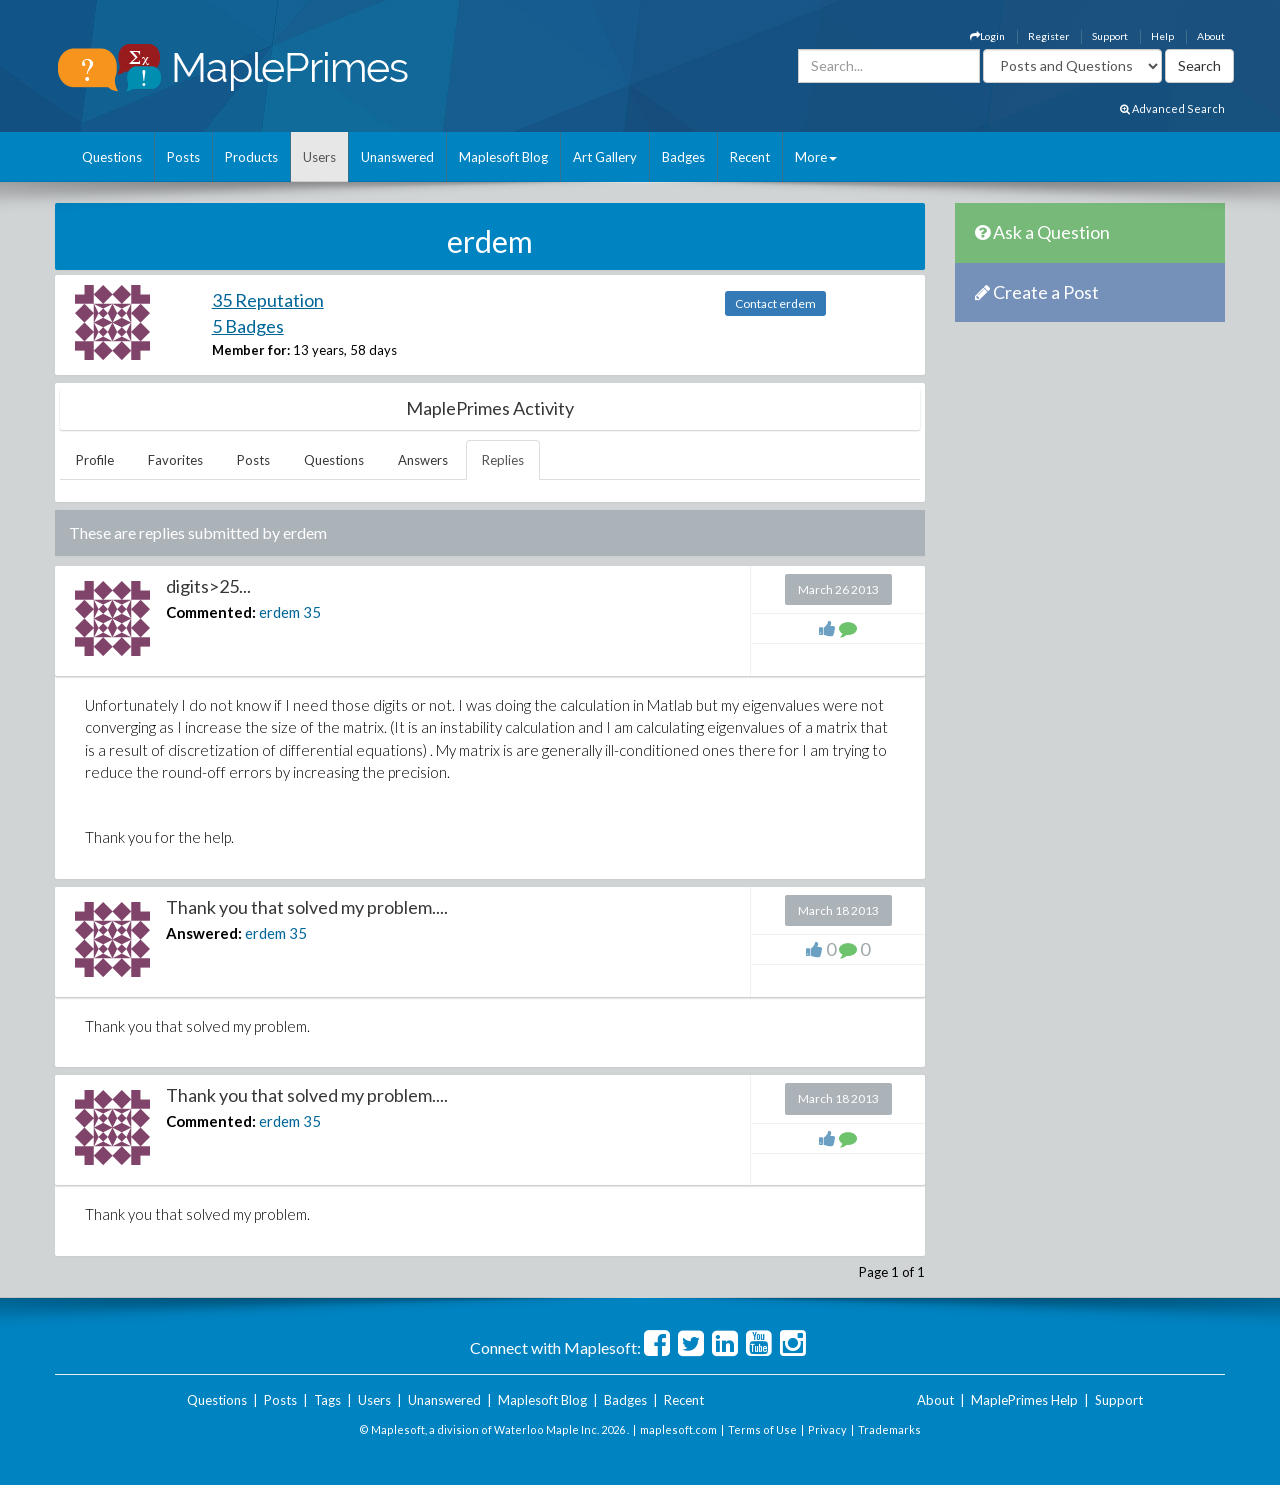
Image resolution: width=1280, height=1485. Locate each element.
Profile (95, 460)
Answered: (204, 933)
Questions (112, 157)
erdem (279, 612)
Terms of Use (762, 1429)
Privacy (827, 1429)
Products (251, 157)
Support (1110, 36)
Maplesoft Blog (503, 157)
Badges (683, 157)
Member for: (251, 350)
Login (987, 36)
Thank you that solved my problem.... (307, 907)
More (816, 157)
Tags (327, 1400)
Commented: (211, 612)
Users (319, 157)
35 (312, 612)
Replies (503, 460)
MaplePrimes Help (1024, 1400)
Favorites (175, 460)
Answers (423, 460)
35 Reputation (268, 300)
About (1211, 36)
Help (1162, 36)
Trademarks (889, 1429)
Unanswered (397, 157)
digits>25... (208, 586)
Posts (183, 157)
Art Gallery (605, 157)
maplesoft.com (678, 1429)
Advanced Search (1172, 108)
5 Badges (248, 326)
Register (1048, 36)
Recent (750, 157)
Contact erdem (775, 303)
